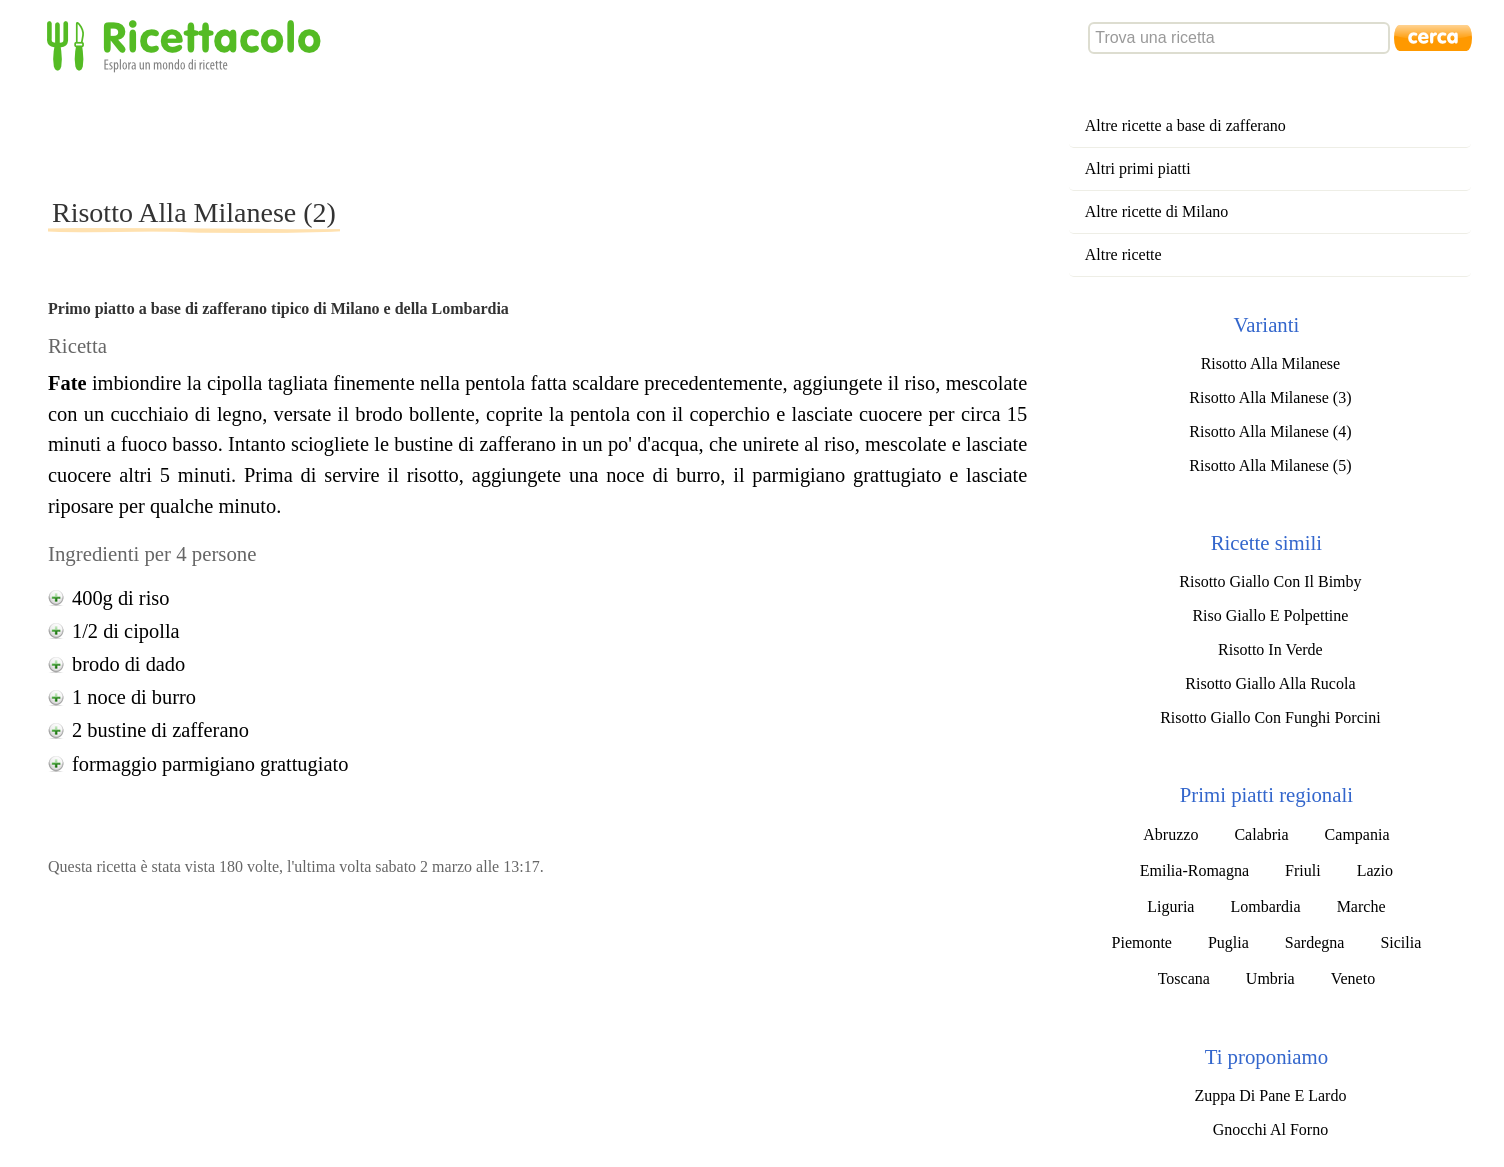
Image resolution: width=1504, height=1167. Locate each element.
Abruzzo (1170, 834)
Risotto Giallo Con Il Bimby (1270, 581)
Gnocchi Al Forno (1271, 1129)
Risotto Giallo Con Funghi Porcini (1270, 717)
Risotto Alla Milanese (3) (1270, 397)
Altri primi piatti (1138, 168)
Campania (1357, 834)
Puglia (1228, 942)
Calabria (1261, 834)
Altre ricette (1123, 254)
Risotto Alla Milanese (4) (1270, 431)
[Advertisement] (412, 134)
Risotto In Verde (1270, 649)
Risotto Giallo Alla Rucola (1270, 683)
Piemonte (1142, 942)
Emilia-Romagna (1194, 870)
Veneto (1353, 978)
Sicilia (1400, 942)
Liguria (1170, 906)
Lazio (1375, 870)
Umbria (1270, 978)
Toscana (1184, 978)
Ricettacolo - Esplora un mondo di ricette (188, 44)
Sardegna (1315, 942)
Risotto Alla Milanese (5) (1270, 465)
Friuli (1303, 870)
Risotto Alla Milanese (1271, 363)
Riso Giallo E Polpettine (1270, 615)
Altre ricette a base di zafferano (1185, 125)
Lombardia (1265, 906)
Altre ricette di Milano (1157, 211)
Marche (1361, 906)
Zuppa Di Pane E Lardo (1270, 1095)
